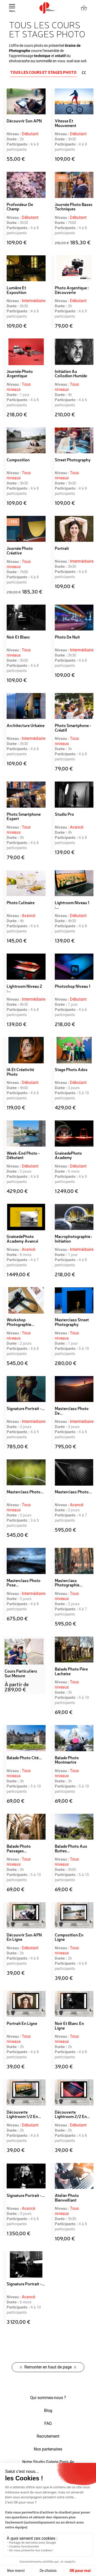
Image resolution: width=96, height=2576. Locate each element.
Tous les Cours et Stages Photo (43, 72)
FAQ (48, 2423)
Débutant (30, 133)
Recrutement (48, 2436)
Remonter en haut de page (48, 2367)
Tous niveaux (19, 387)
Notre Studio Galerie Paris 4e (48, 2462)
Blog (48, 2410)
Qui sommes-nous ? (48, 2397)
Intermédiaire (33, 300)
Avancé (76, 827)
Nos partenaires (48, 2449)
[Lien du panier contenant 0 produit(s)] (84, 8)
